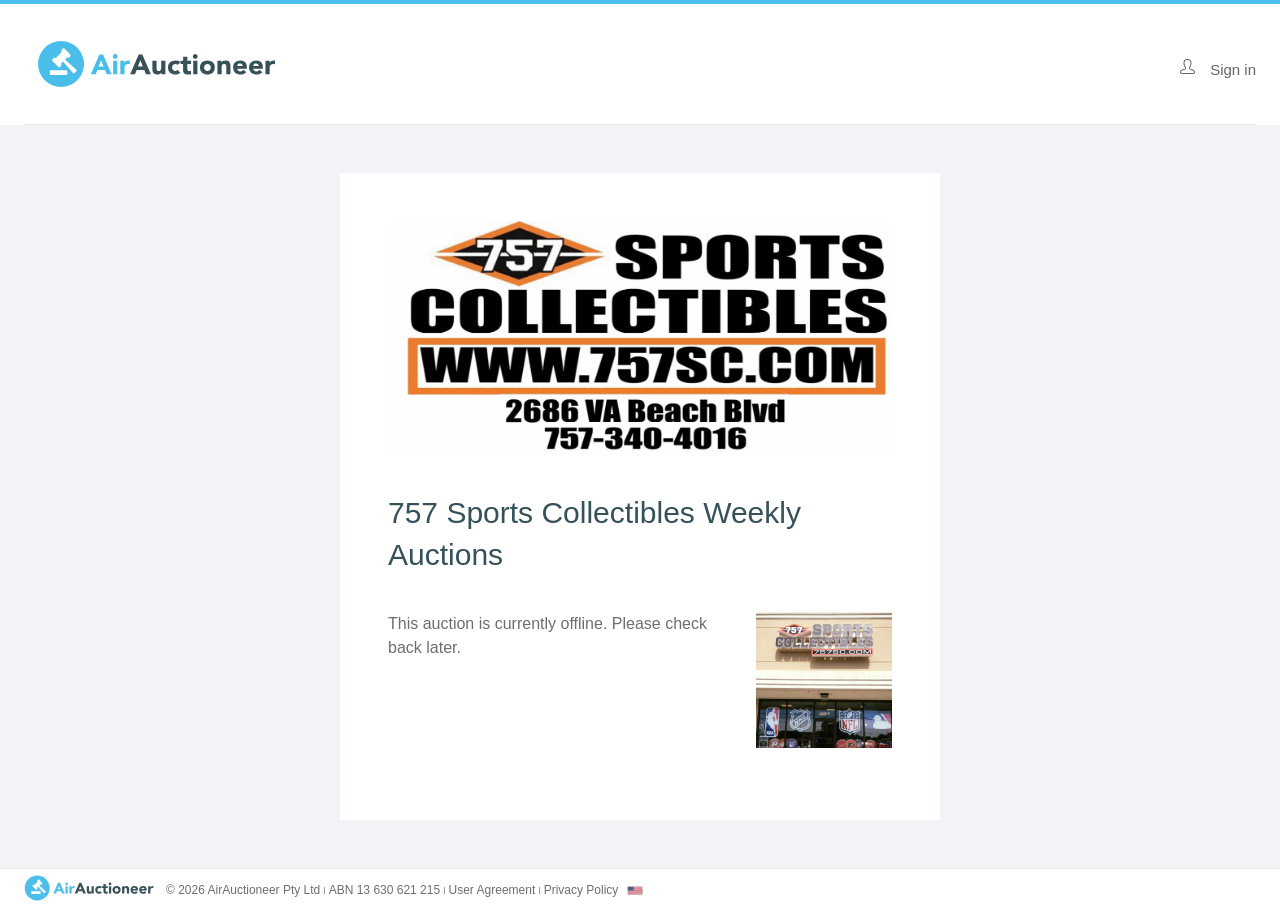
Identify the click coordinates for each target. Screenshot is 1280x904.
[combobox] (635, 890)
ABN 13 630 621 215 (384, 890)
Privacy (581, 890)
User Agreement (492, 890)
